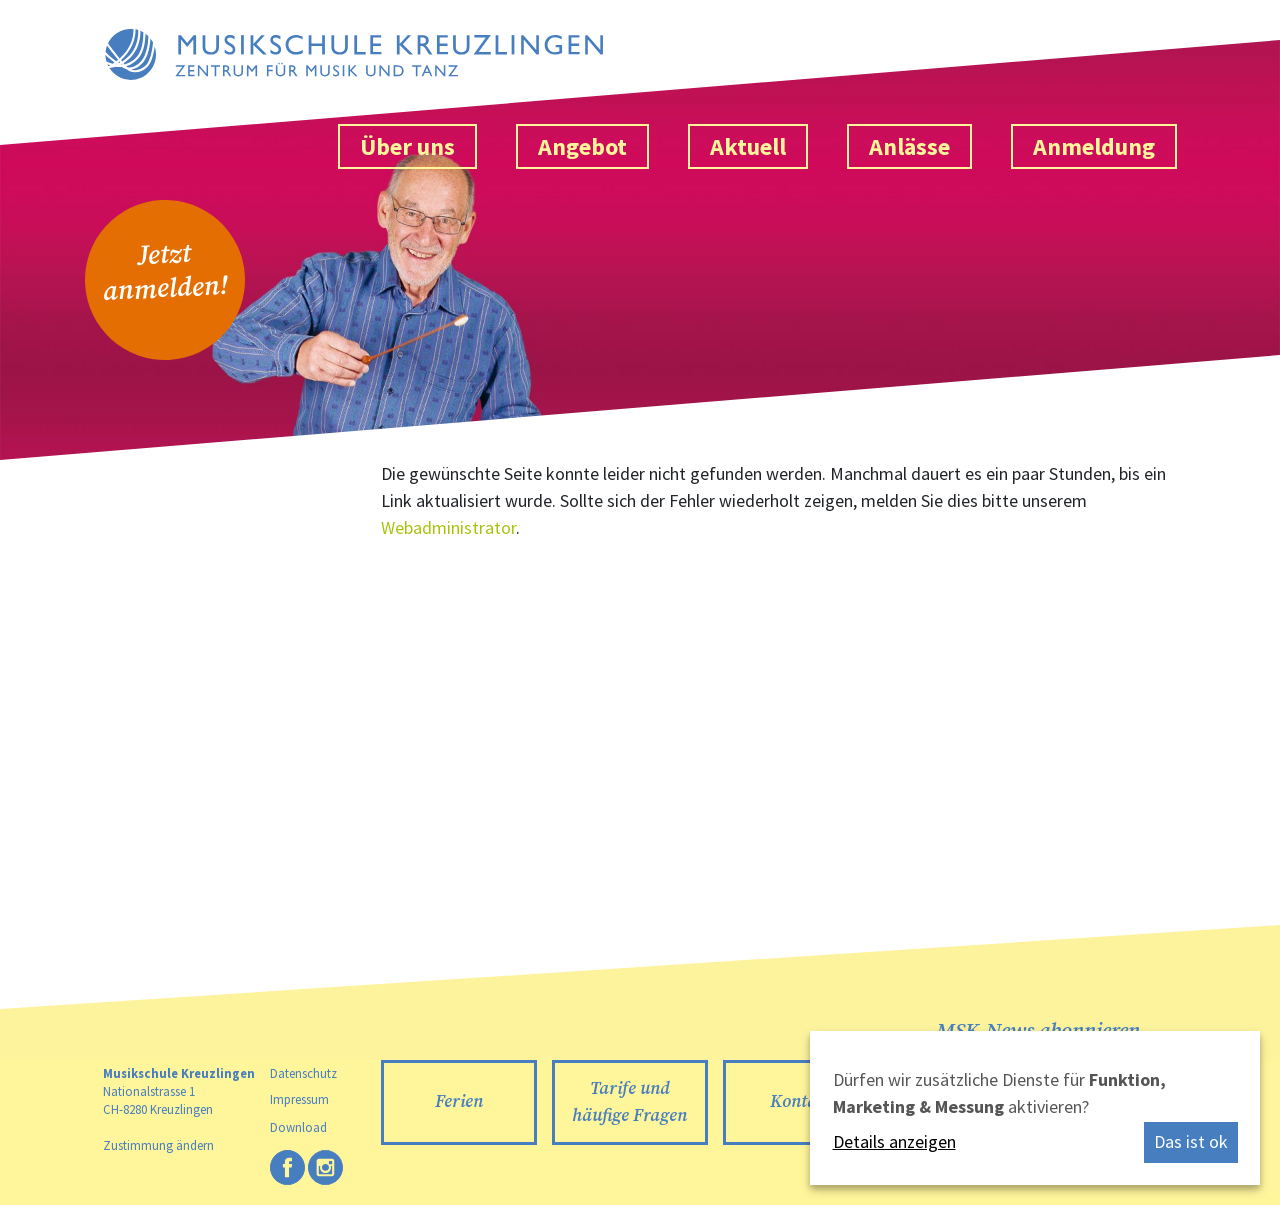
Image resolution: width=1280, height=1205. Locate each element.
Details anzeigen (894, 1141)
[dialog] (1035, 1108)
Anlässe (909, 146)
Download (298, 1127)
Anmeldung (1094, 146)
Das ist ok (1191, 1141)
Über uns (407, 146)
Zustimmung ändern (158, 1145)
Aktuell (748, 146)
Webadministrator (448, 527)
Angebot (582, 146)
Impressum (299, 1099)
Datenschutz (303, 1073)
